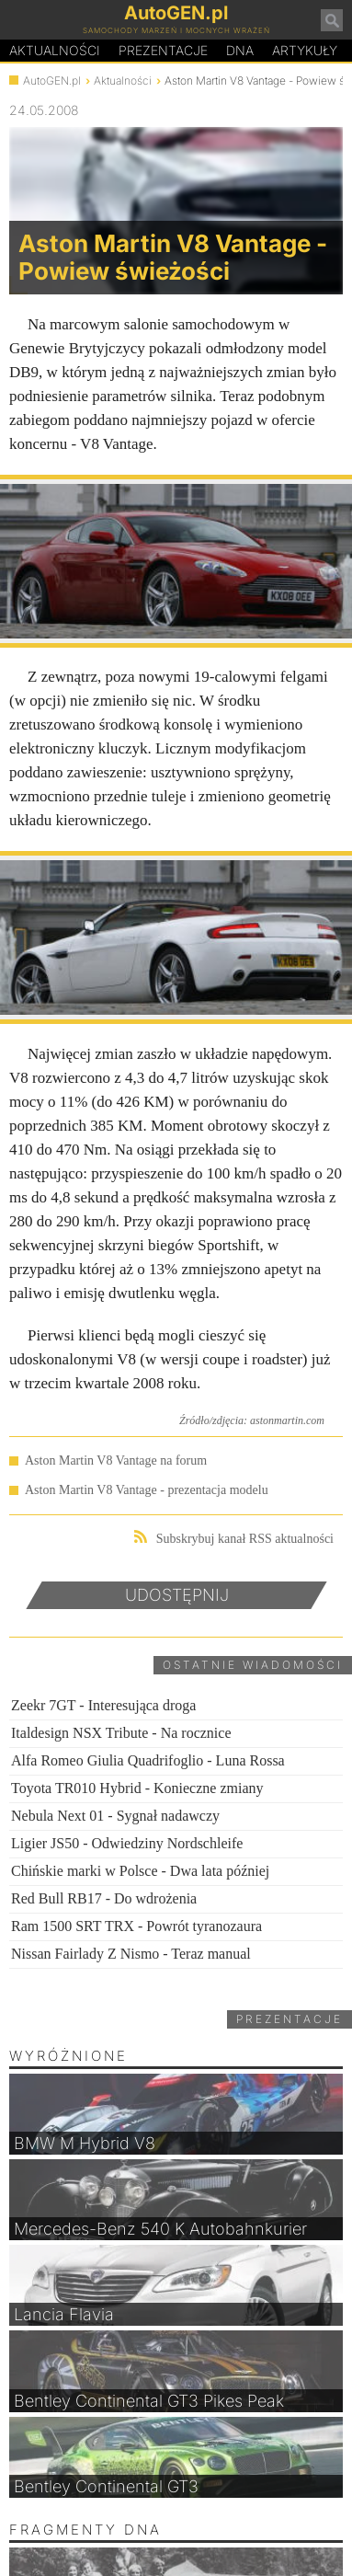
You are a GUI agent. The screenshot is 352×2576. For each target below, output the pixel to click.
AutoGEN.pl (52, 80)
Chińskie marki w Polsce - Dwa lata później (140, 1871)
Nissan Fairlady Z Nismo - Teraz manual (131, 1953)
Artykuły (304, 50)
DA (240, 51)
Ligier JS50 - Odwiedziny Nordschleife (127, 1843)
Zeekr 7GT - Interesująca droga (103, 1705)
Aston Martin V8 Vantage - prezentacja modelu (146, 1490)
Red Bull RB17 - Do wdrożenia (104, 1898)
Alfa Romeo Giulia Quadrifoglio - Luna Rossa (148, 1760)
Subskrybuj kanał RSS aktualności (234, 1538)
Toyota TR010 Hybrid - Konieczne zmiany (137, 1788)
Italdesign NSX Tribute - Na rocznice (121, 1733)
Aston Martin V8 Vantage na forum (116, 1460)
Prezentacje (163, 50)
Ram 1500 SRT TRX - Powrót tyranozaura (136, 1926)
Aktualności (54, 50)
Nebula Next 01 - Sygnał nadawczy (115, 1815)
